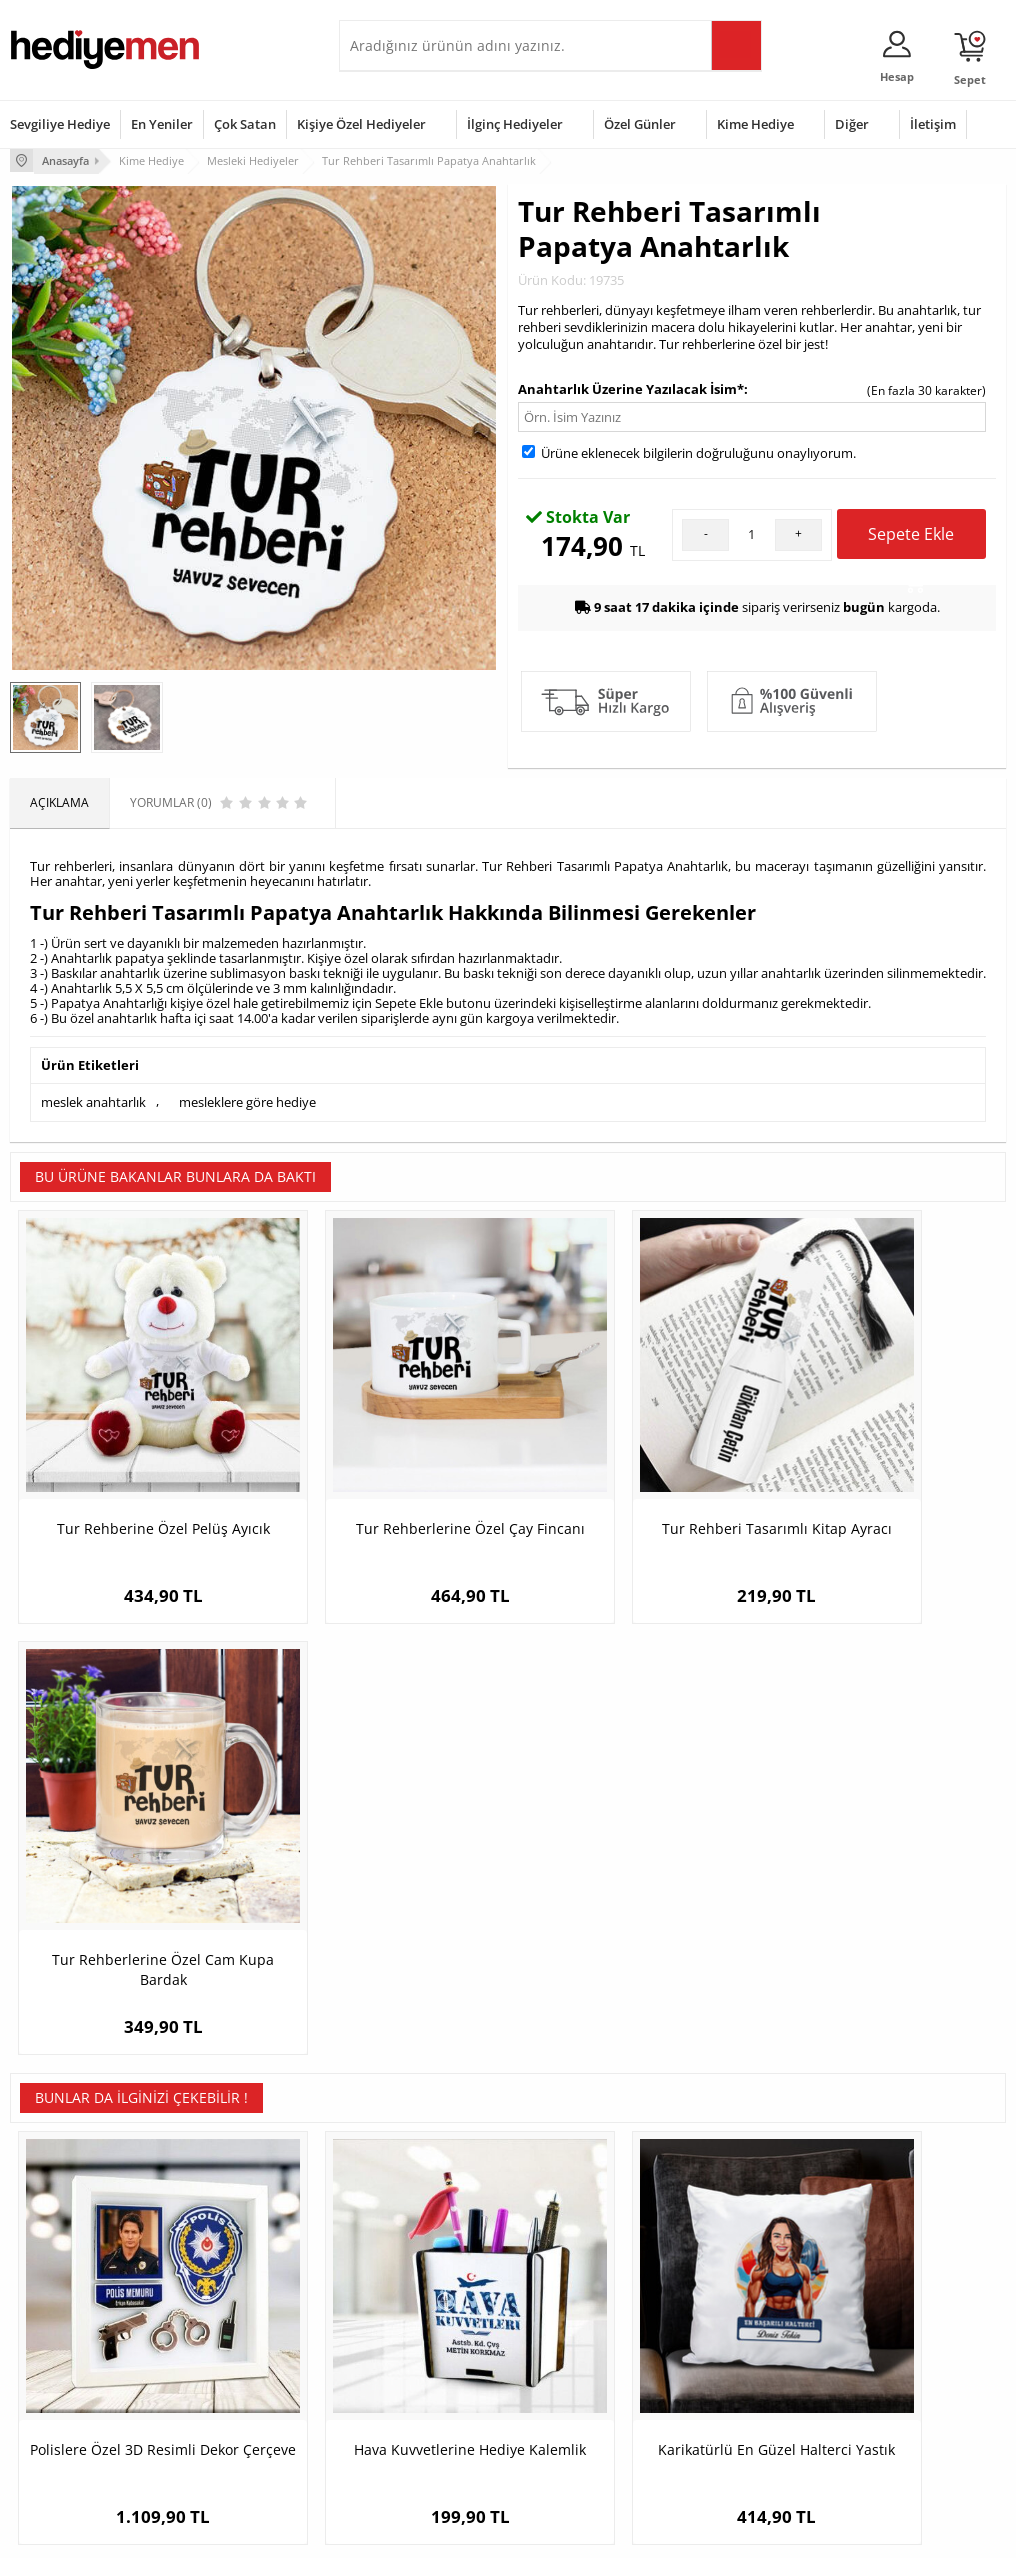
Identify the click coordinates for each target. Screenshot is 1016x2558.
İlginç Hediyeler (515, 124)
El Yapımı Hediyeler (233, 2359)
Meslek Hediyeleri (229, 2419)
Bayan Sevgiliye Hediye (413, 2403)
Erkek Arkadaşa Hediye (243, 2299)
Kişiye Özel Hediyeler (361, 124)
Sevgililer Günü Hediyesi (585, 2269)
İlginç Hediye (722, 2419)
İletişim (933, 124)
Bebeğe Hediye (729, 2359)
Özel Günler (640, 124)
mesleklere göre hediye (247, 1100)
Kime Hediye (755, 124)
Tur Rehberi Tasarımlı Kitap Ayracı (632, 1476)
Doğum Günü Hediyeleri (585, 2299)
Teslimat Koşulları (59, 2269)
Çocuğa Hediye (729, 2329)
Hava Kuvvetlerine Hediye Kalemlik (383, 1909)
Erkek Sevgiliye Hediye (411, 2373)
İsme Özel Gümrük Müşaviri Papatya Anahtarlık (882, 1909)
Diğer (852, 124)
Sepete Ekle (911, 539)
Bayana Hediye (729, 2299)
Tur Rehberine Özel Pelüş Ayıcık (134, 1476)
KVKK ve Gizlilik (51, 2389)
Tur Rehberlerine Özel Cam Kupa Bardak (881, 1476)
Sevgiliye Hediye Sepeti (413, 2299)
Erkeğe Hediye (727, 2269)
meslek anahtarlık (93, 1100)
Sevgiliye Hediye (60, 124)
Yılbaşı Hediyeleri (566, 2329)
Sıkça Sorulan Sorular (69, 2419)
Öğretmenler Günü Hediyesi (570, 2396)
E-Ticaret (447, 2532)
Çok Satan (245, 124)
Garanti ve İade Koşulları (78, 2359)
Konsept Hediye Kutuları (415, 2269)
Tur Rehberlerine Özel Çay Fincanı (383, 1476)
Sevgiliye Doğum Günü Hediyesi (412, 2336)
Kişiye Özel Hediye (230, 2269)
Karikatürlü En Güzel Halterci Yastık (633, 1909)
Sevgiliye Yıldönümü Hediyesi (404, 2440)
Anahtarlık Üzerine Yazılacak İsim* (631, 387)
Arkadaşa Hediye (734, 2389)
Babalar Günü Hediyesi (582, 2433)
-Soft (403, 2532)
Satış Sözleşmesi (56, 2329)
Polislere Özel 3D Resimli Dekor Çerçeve (135, 1909)
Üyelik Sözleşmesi (60, 2299)
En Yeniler (162, 124)
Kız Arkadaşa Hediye (236, 2329)
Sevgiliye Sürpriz (225, 2389)
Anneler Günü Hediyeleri (586, 2359)
